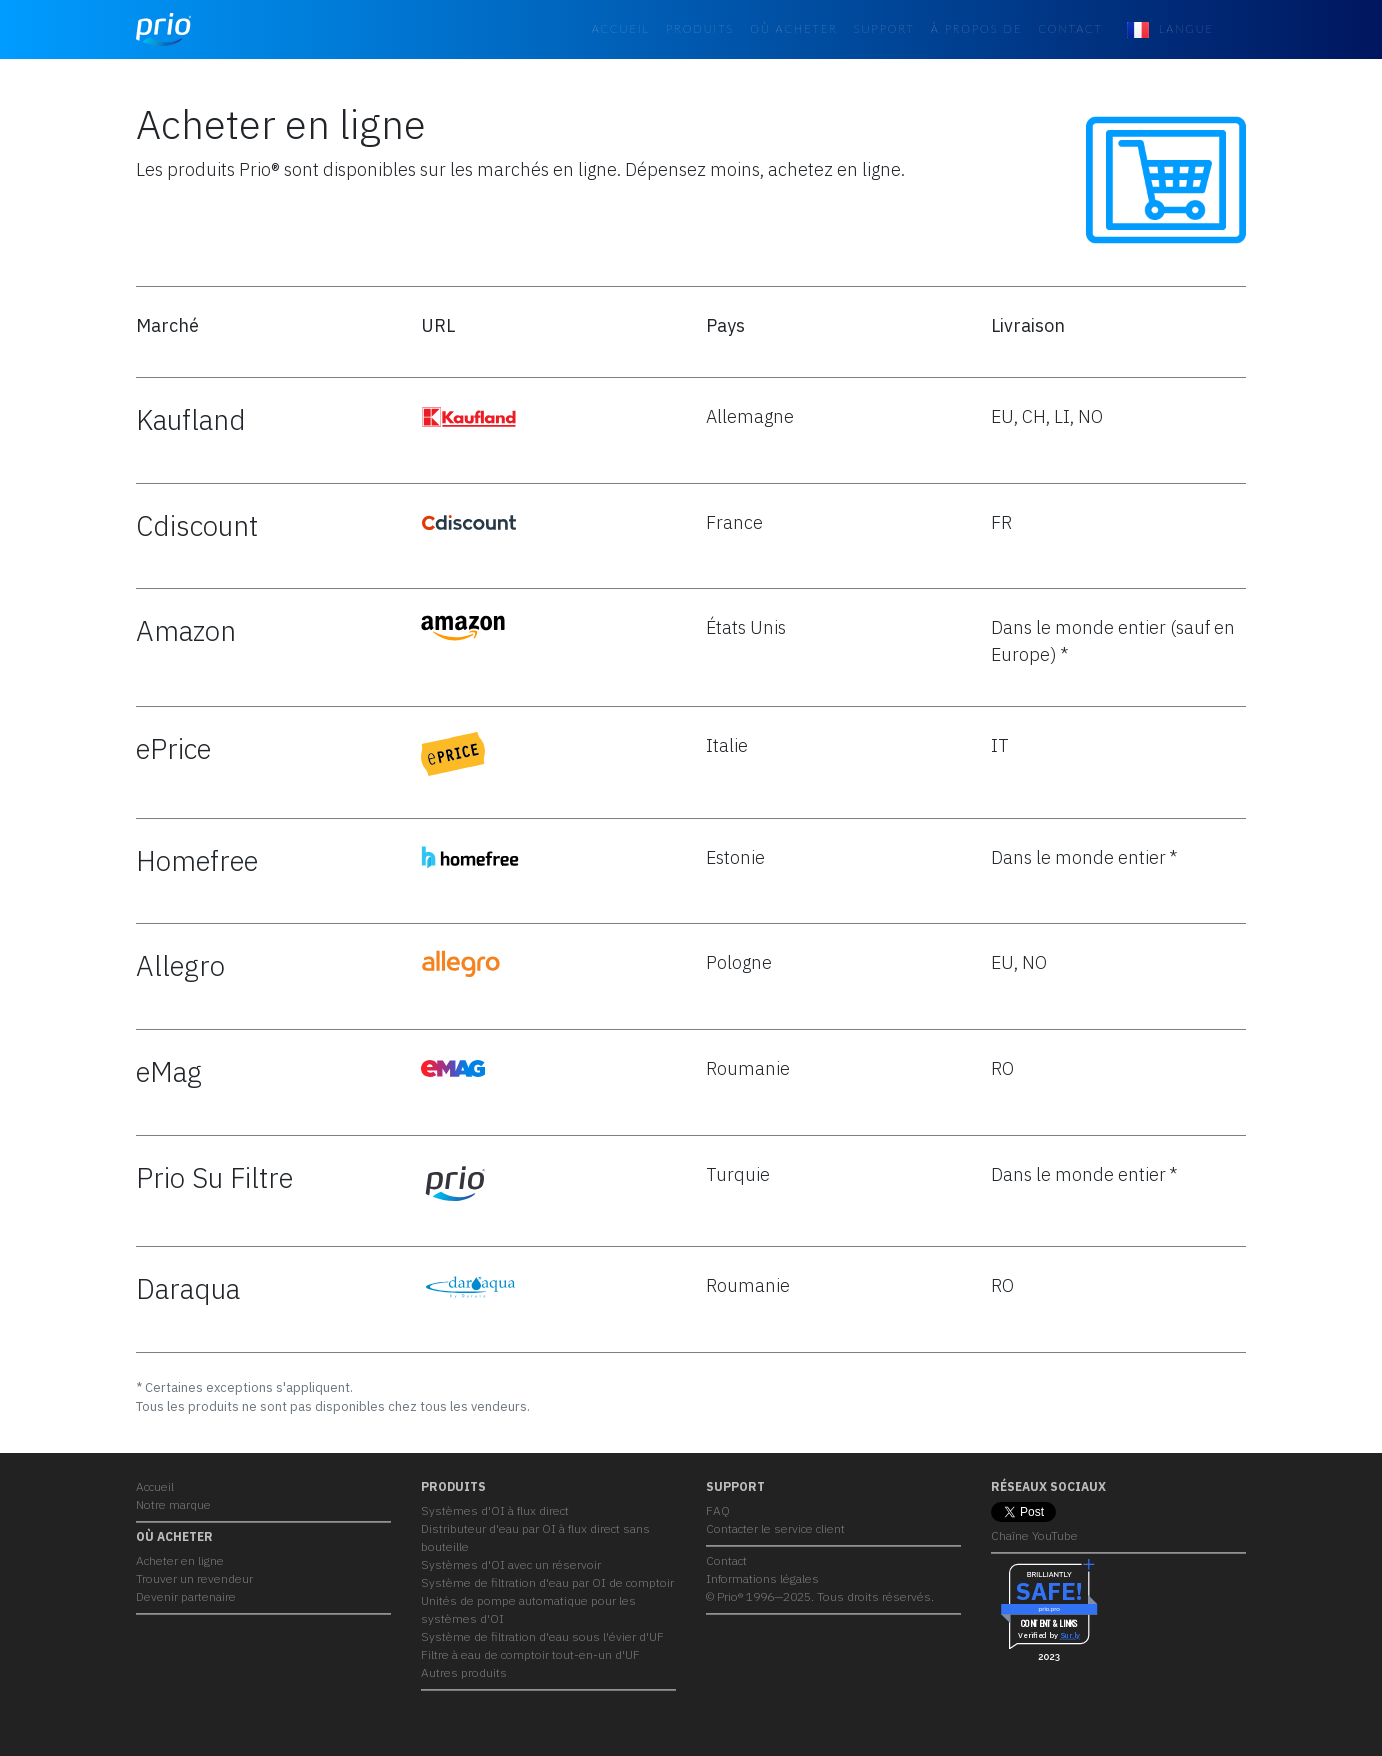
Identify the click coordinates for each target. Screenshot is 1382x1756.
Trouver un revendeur (194, 1578)
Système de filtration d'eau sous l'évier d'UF (542, 1636)
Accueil (621, 28)
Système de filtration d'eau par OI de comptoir (547, 1582)
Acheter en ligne (180, 1560)
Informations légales (762, 1578)
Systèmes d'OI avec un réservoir (511, 1564)
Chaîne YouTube (1034, 1535)
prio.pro (1048, 1609)
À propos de (977, 28)
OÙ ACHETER (794, 28)
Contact (1070, 28)
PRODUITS (700, 28)
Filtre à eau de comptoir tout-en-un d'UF (530, 1654)
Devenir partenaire (186, 1596)
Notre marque (173, 1504)
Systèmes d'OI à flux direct (495, 1510)
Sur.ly (1070, 1636)
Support (884, 28)
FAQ (718, 1510)
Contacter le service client (775, 1528)
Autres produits (464, 1672)
